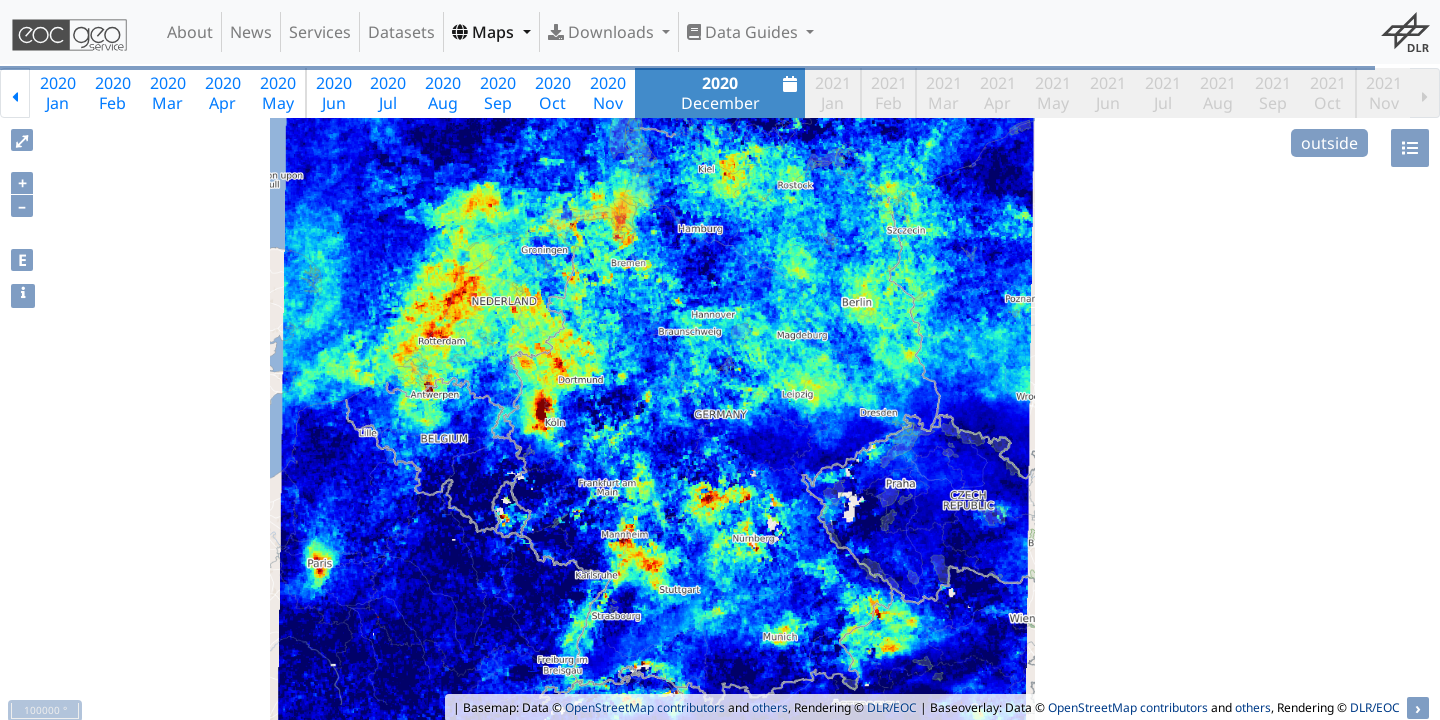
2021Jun (1108, 93)
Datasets (401, 32)
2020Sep (498, 93)
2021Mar (944, 93)
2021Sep (1273, 93)
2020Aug (443, 93)
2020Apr (223, 93)
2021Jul (1163, 93)
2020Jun (334, 93)
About (190, 32)
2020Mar (168, 93)
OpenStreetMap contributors (645, 707)
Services (320, 32)
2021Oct (1328, 93)
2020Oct (553, 93)
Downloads (603, 32)
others (770, 707)
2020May (278, 93)
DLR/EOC (892, 707)
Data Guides (744, 32)
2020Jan (58, 93)
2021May (1053, 93)
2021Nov (1384, 93)
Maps (485, 32)
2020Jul (388, 93)
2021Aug (1218, 93)
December (742, 93)
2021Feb (889, 93)
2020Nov (608, 93)
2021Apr (998, 93)
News (251, 32)
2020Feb (113, 93)
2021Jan (833, 93)
